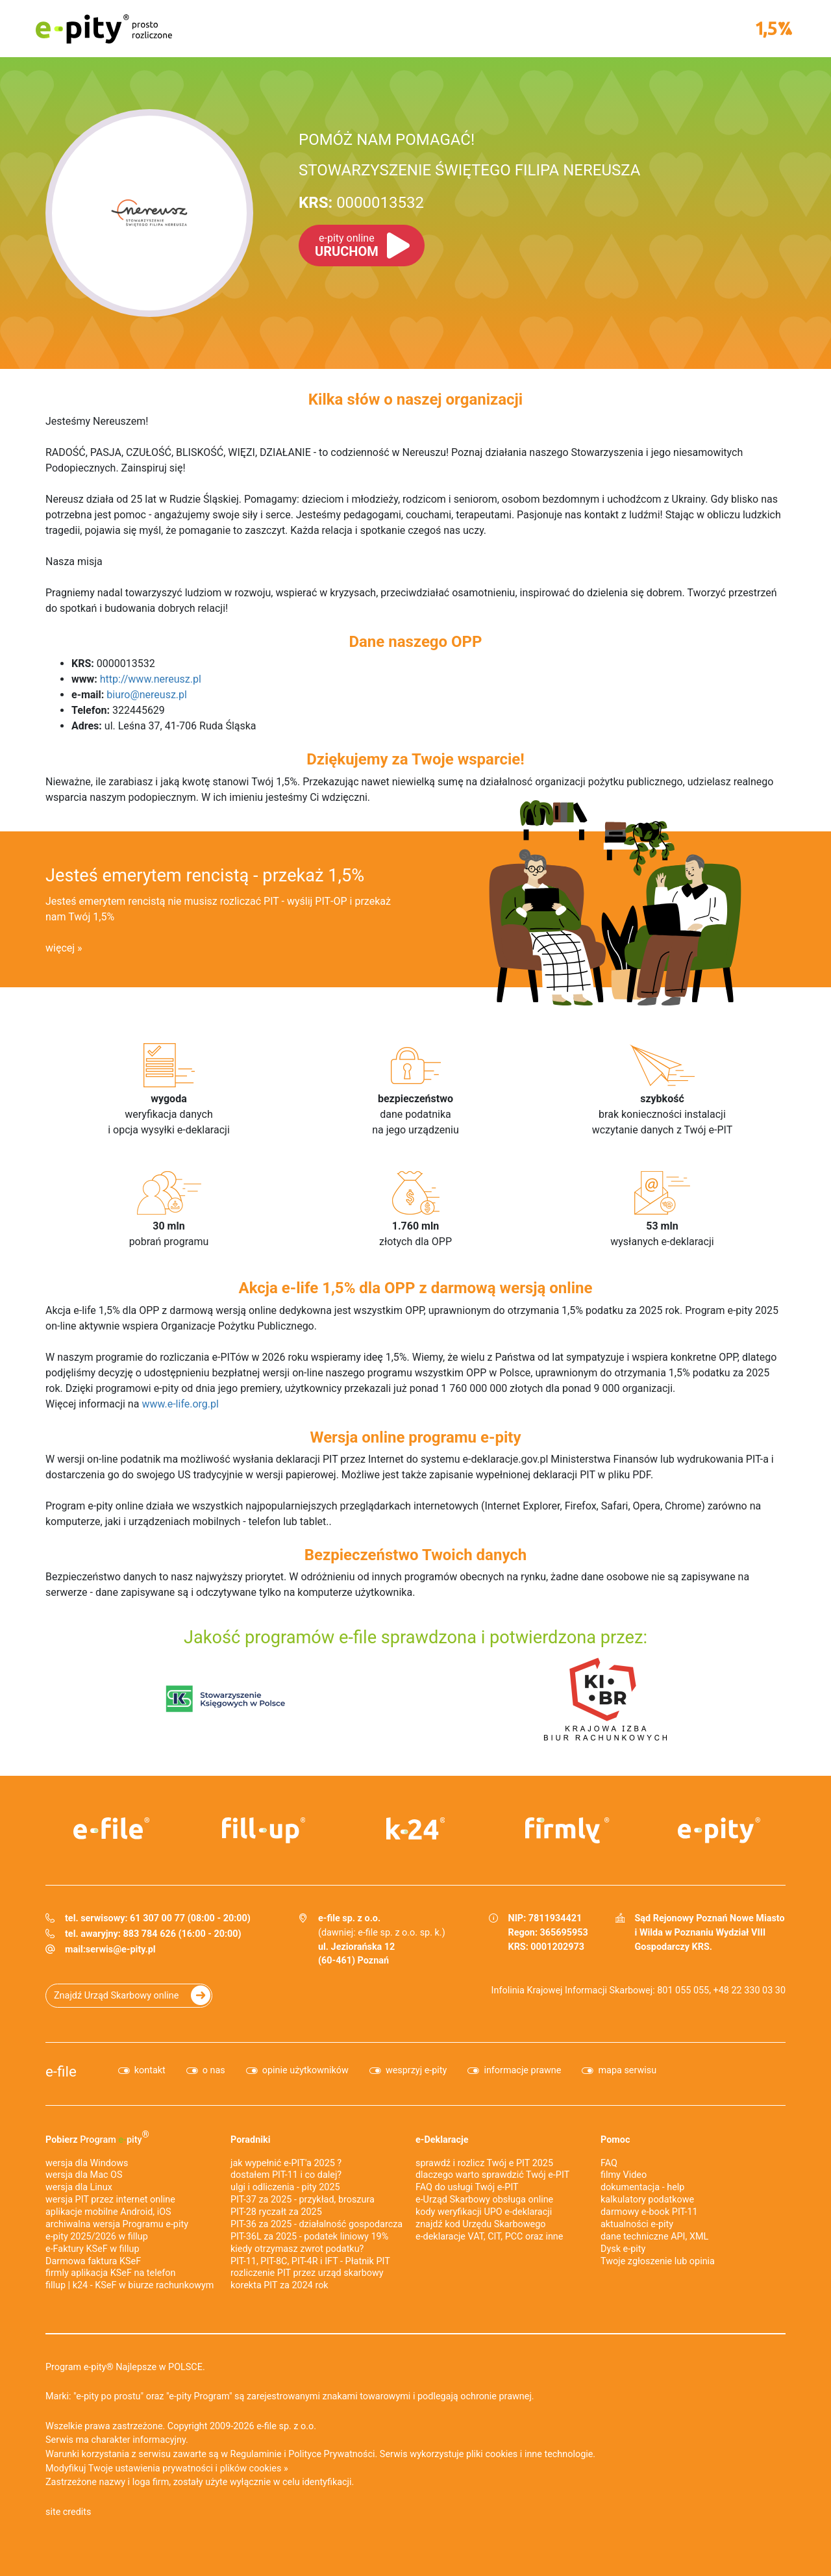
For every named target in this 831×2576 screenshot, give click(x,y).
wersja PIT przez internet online (110, 2199)
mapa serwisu (627, 2070)
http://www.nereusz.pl (150, 679)
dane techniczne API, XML (654, 2236)
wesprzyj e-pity (416, 2070)
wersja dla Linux (78, 2187)
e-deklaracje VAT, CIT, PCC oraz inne (489, 2236)
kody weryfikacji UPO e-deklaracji (484, 2211)
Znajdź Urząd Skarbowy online (116, 1995)
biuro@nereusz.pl (146, 694)
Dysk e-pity (623, 2248)
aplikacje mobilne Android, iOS (108, 2211)
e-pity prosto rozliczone (104, 28)
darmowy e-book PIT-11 (649, 2211)
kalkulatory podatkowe (647, 2199)
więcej (60, 948)
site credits (68, 2512)
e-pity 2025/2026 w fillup (96, 2236)
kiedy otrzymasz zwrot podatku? (297, 2248)
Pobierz (97, 2137)
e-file (61, 2071)
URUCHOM (346, 245)
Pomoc (615, 2139)
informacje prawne (522, 2070)
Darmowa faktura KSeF (93, 2261)
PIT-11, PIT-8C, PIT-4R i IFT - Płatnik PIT (310, 2261)
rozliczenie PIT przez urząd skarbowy (307, 2273)
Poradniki (250, 2139)
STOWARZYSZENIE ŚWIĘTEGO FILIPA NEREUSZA (469, 170)
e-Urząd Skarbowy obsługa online (484, 2199)
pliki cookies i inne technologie (529, 2454)
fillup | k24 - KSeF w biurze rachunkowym (129, 2285)
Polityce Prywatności (331, 2454)
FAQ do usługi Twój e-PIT (467, 2187)
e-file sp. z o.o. (286, 2426)
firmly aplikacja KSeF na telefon (110, 2273)
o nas (214, 2070)
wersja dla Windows (86, 2163)
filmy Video (624, 2174)
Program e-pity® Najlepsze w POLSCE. (125, 2367)
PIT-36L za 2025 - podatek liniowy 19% (309, 2236)
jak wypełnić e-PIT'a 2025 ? (285, 2163)
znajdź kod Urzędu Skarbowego (480, 2224)
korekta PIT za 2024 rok (279, 2285)
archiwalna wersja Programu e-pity (116, 2224)
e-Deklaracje (442, 2139)
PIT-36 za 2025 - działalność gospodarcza (316, 2224)
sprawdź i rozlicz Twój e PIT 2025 (484, 2163)
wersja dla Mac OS (84, 2174)
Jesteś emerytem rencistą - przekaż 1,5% (204, 875)
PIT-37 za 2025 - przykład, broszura (302, 2199)
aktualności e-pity (637, 2224)
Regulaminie (256, 2454)
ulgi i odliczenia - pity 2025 (285, 2187)
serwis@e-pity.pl (121, 1949)
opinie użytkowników (305, 2070)
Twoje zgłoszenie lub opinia (658, 2261)
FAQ (609, 2163)
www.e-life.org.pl (180, 1404)
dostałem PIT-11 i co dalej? (285, 2174)
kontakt (150, 2070)
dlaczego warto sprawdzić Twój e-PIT (492, 2174)
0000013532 (361, 203)
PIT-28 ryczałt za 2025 (276, 2211)
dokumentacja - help (642, 2187)
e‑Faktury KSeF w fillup (92, 2248)
